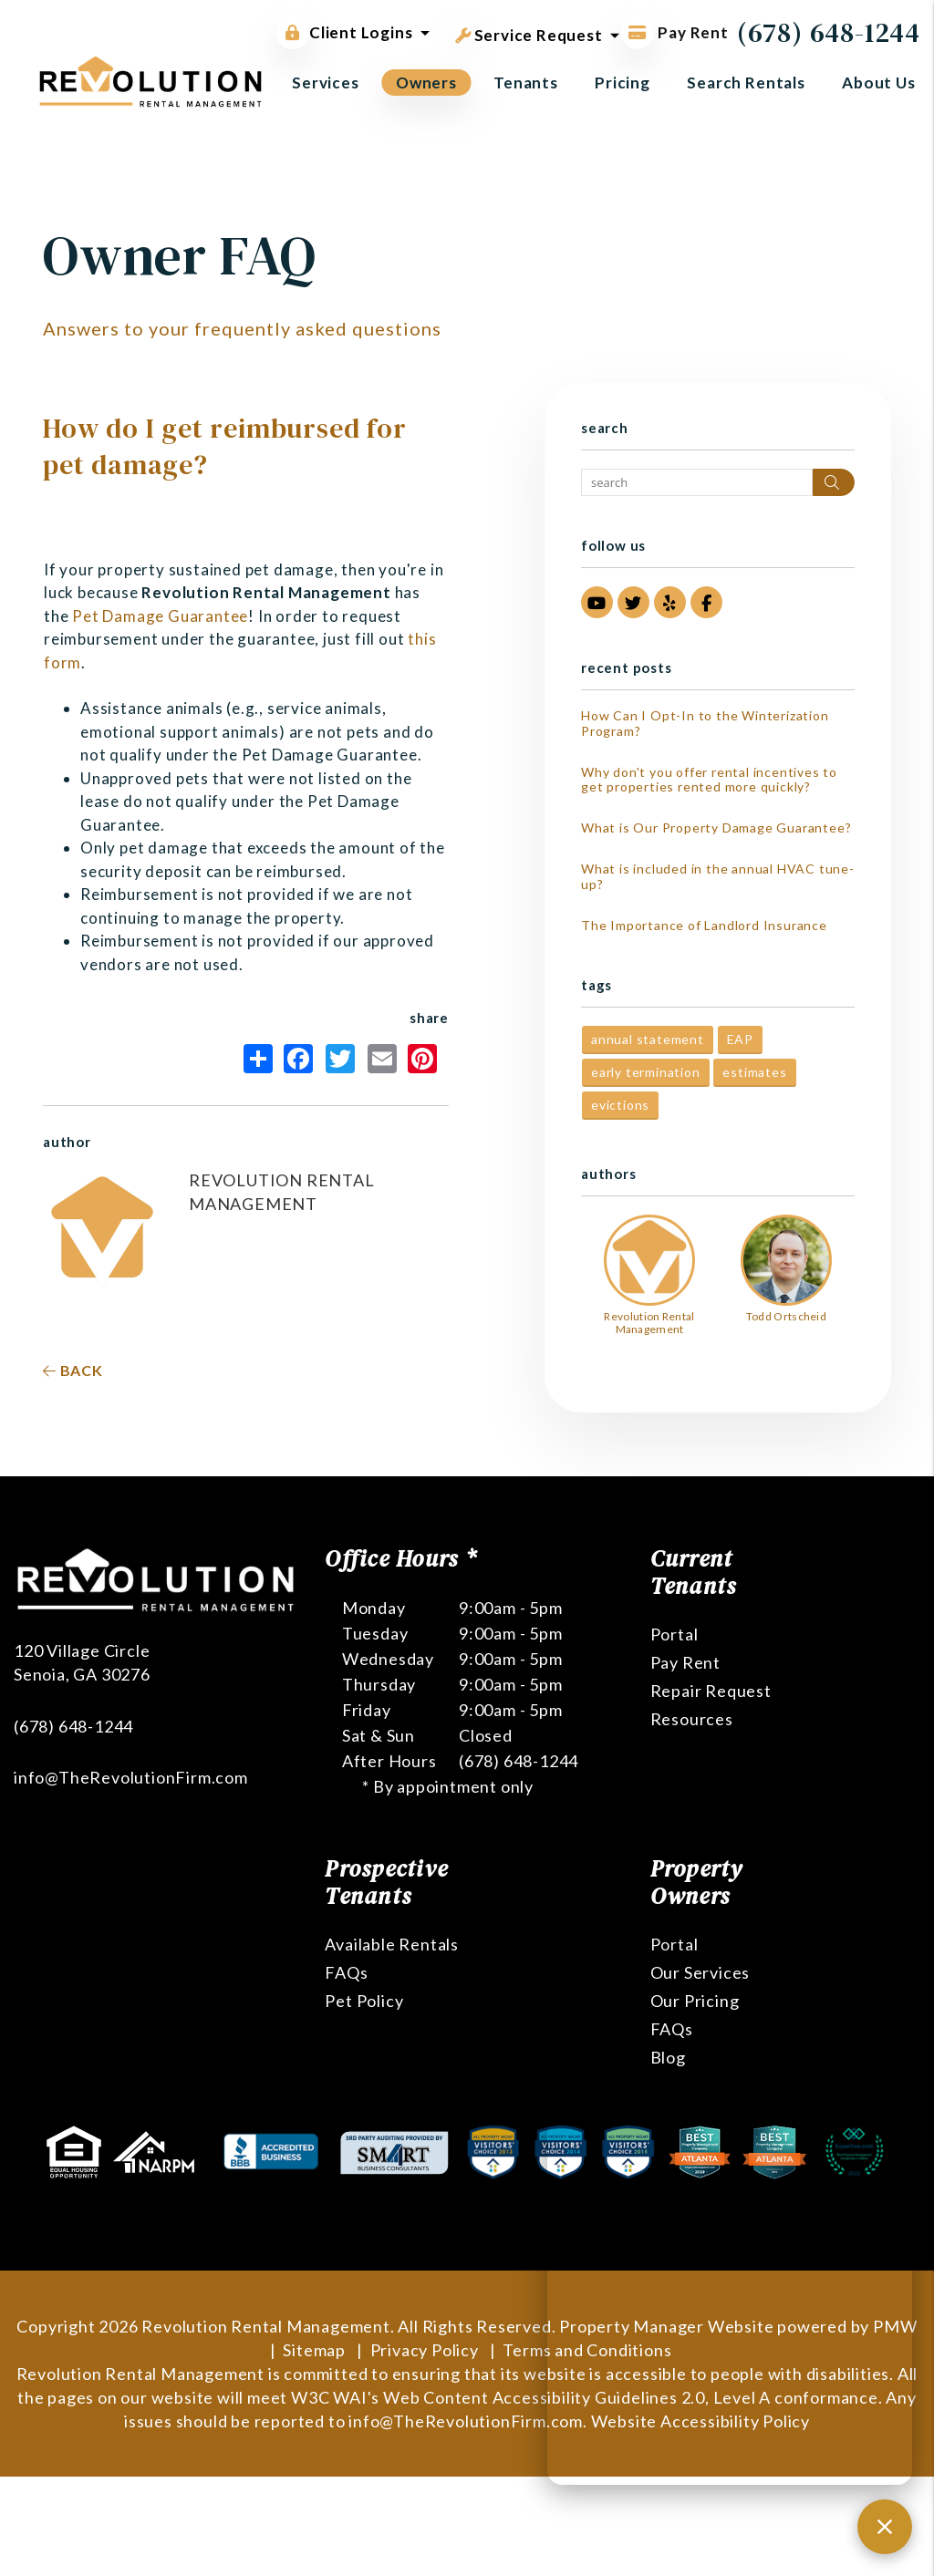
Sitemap (314, 2350)
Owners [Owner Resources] (426, 82)
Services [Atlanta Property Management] (325, 82)
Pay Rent (685, 1662)
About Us (879, 82)
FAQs (346, 1972)
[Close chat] (884, 2526)
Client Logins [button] (344, 32)
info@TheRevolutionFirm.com (131, 1708)
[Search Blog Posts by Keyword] (697, 482)
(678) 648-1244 (828, 32)
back (73, 1370)
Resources (691, 1719)
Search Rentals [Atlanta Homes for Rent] (746, 82)
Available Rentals (392, 1944)
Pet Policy (364, 2001)
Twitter (340, 1058)
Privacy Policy (424, 2350)
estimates (754, 1072)
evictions (620, 1104)
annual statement (647, 1039)
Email (382, 1058)
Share (258, 1058)
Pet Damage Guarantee (160, 616)
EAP (740, 1039)
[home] (150, 79)
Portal (674, 1634)
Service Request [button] (529, 32)
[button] (597, 602)
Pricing (622, 82)
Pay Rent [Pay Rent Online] (675, 32)
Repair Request (711, 1691)
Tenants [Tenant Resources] (525, 82)
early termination (645, 1072)
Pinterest (422, 1058)
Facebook (298, 1058)
